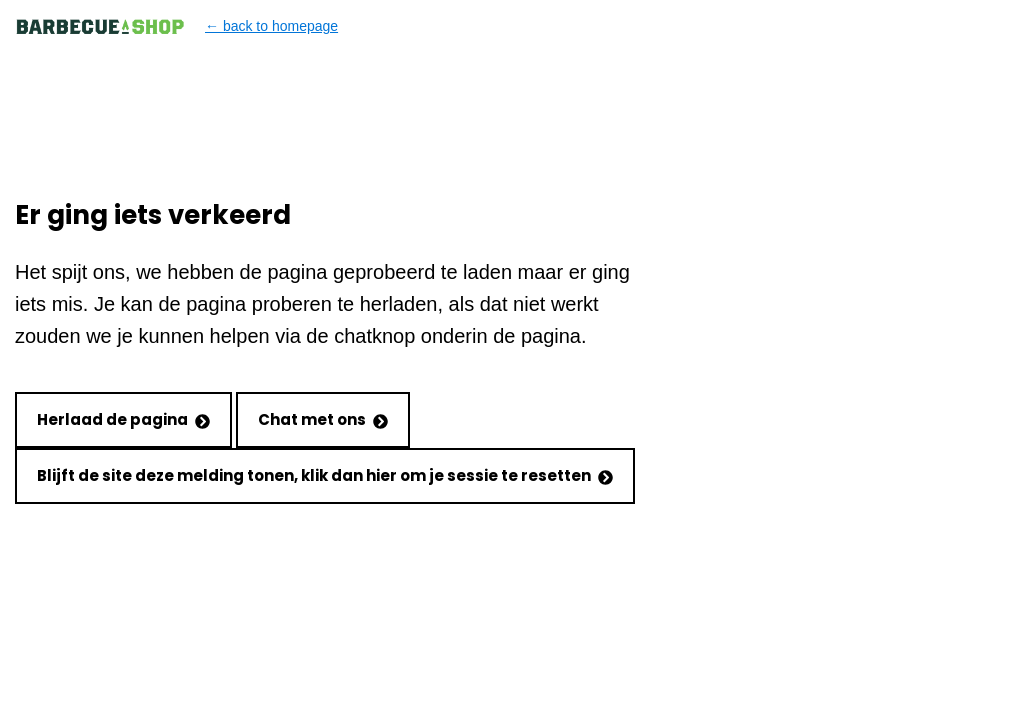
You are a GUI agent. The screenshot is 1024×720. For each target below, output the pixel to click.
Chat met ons (323, 419)
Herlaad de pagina (123, 419)
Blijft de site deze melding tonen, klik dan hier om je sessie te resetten (325, 475)
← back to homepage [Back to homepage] (176, 26)
